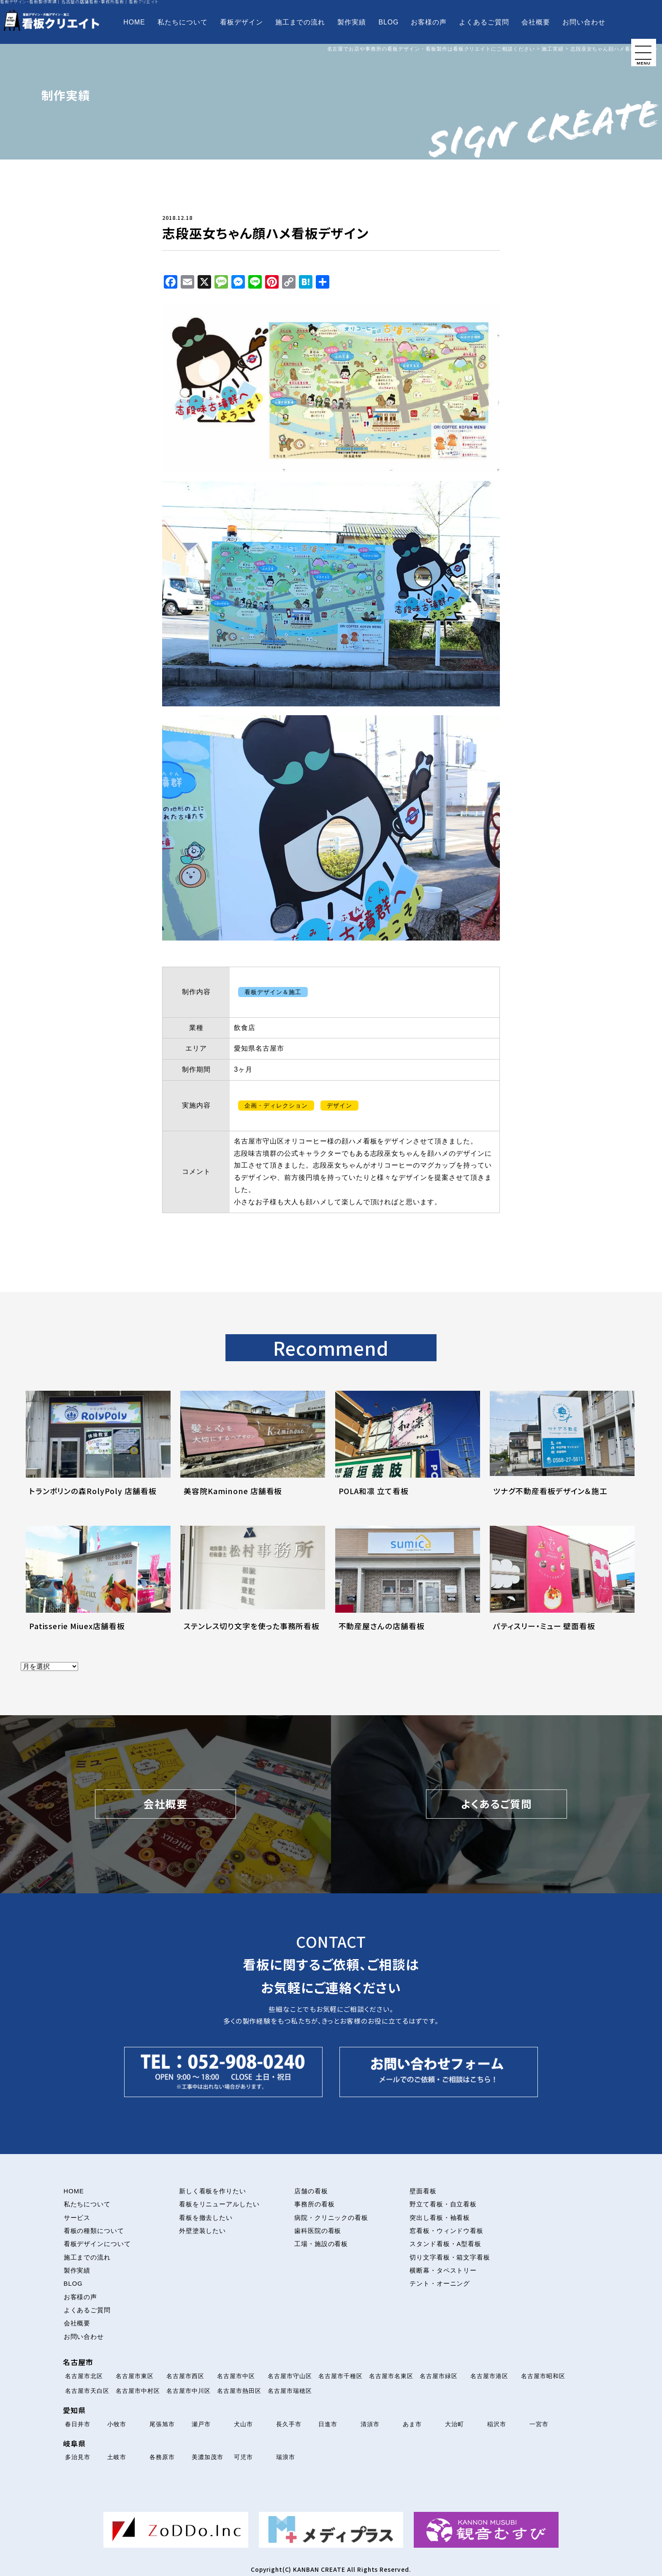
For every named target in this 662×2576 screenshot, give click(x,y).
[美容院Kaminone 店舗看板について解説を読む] (252, 1453)
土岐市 (116, 2457)
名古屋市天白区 (87, 2390)
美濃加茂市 (207, 2457)
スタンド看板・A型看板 (445, 2244)
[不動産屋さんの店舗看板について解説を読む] (407, 1588)
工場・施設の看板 (321, 2244)
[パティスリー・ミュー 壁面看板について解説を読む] (562, 1588)
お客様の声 (429, 22)
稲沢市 (496, 2424)
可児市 (243, 2457)
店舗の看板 (311, 2191)
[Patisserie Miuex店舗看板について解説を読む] (98, 1588)
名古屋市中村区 (138, 2390)
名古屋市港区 (489, 2376)
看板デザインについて (97, 2244)
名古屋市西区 (185, 2376)
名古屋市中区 (236, 2376)
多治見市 (77, 2457)
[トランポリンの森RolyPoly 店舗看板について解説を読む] (98, 1453)
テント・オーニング (440, 2283)
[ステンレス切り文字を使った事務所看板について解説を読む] (252, 1588)
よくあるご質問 (484, 22)
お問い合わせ (583, 22)
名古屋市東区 (135, 2376)
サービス (77, 2217)
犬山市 (243, 2424)
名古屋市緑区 (439, 2376)
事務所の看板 (314, 2204)
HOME (134, 22)
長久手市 (288, 2424)
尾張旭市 (162, 2424)
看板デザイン (241, 22)
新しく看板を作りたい (213, 2191)
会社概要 (535, 22)
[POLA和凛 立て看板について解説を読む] (407, 1453)
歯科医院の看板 (318, 2230)
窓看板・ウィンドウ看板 (447, 2230)
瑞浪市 (285, 2457)
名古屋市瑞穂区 (290, 2390)
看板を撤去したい (206, 2217)
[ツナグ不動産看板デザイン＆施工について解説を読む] (562, 1453)
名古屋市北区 (84, 2376)
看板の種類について (94, 2230)
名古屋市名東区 (391, 2376)
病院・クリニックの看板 (331, 2217)
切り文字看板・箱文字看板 (450, 2257)
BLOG (388, 22)
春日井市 (77, 2424)
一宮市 (538, 2424)
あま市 (412, 2424)
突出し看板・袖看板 (440, 2217)
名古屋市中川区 (188, 2390)
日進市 (327, 2424)
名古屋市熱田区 (239, 2390)
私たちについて (182, 22)
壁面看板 (423, 2191)
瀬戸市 (201, 2424)
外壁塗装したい (202, 2230)
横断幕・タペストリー (443, 2270)
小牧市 (116, 2424)
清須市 (370, 2424)
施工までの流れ (300, 22)
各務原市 (162, 2457)
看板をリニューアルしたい (219, 2204)
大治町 (454, 2424)
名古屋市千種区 (340, 2376)
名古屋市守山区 (290, 2376)
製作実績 (351, 22)
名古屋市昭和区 (543, 2376)
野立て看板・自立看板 (443, 2204)
